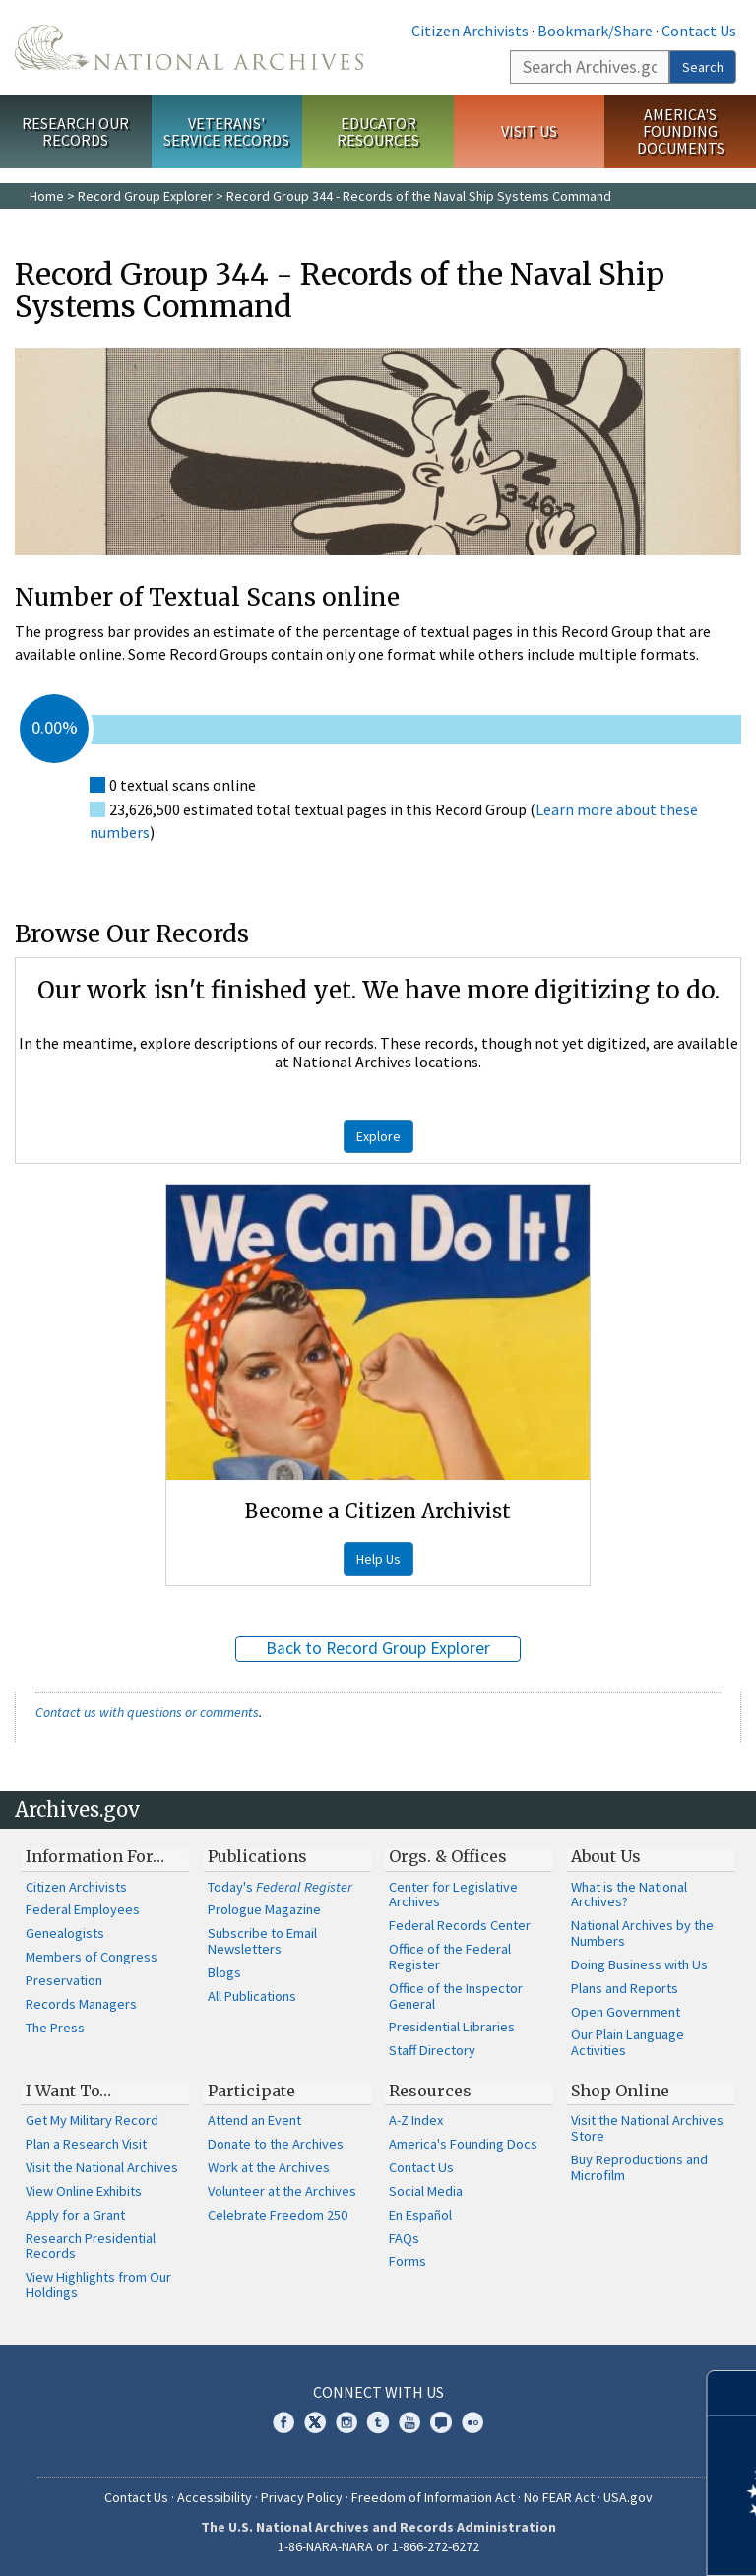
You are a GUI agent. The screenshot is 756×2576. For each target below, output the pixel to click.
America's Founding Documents (680, 131)
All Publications (252, 1996)
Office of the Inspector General (456, 1996)
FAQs (404, 2238)
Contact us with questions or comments (147, 1712)
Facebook (283, 2422)
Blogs (224, 1972)
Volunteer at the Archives (282, 2191)
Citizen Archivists (470, 30)
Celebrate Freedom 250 (277, 2214)
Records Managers (81, 2004)
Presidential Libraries (452, 2026)
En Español (420, 2214)
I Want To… (68, 2090)
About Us (606, 1856)
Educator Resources (378, 131)
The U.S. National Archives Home (189, 47)
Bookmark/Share (595, 30)
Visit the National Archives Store (647, 2128)
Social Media (426, 2191)
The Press (55, 2027)
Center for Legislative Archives (453, 1894)
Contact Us (699, 30)
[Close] (733, 2393)
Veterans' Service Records (226, 131)
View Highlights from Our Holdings (98, 2284)
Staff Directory (432, 2050)
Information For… (95, 1856)
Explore (378, 1136)
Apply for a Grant (75, 2214)
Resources (430, 2090)
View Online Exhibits (84, 2191)
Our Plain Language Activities (627, 2042)
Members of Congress (92, 1956)
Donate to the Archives (276, 2144)
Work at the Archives (269, 2167)
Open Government (625, 2012)
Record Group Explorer (145, 196)
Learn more (581, 2540)
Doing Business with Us (639, 1964)
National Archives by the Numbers (642, 1933)
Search (703, 67)
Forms (407, 2261)
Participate (251, 2090)
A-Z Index (416, 2120)
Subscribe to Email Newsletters (262, 1941)
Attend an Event (254, 2120)
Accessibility (214, 2497)
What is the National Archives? (629, 1894)
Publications (257, 1856)
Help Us (378, 1559)
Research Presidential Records (91, 2246)
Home (47, 196)
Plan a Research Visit (86, 2144)
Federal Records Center (460, 1925)
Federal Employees (83, 1909)
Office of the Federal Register (450, 1956)
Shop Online (620, 2090)
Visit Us (529, 131)
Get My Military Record (92, 2120)
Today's (280, 1887)
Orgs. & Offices (448, 1856)
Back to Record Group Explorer (378, 1648)
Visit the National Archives (102, 2167)
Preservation (64, 1980)
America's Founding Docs (463, 2144)
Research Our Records (75, 131)
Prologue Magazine (264, 1909)
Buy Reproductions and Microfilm (639, 2167)
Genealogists (65, 1933)
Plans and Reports (624, 1988)
